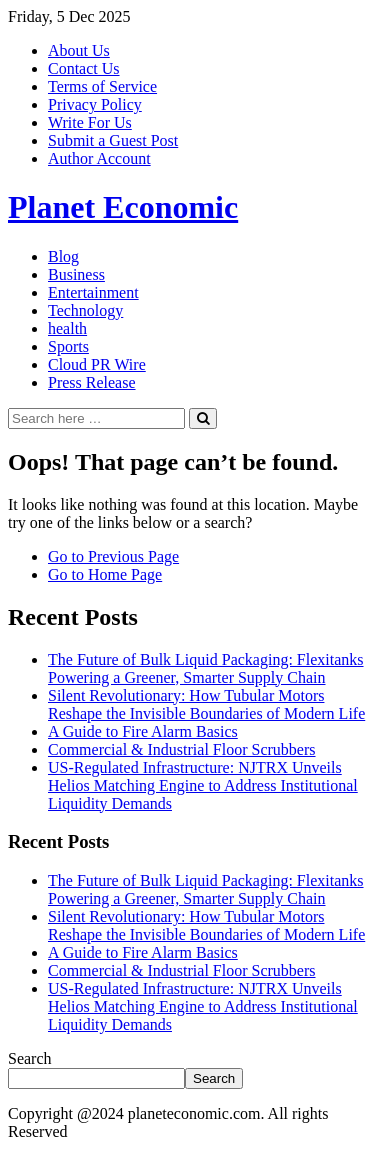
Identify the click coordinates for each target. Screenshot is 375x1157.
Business (76, 274)
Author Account (99, 158)
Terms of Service (102, 86)
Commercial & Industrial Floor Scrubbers (182, 749)
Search (30, 1058)
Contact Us (84, 68)
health (67, 328)
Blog (63, 256)
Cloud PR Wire (97, 364)
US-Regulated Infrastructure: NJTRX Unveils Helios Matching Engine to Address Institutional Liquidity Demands (203, 785)
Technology (85, 310)
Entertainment (93, 292)
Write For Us (90, 122)
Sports (68, 346)
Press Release (92, 382)
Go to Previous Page (113, 556)
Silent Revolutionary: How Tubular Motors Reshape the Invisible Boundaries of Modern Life (206, 704)
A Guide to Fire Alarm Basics (143, 731)
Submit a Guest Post (113, 140)
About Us (79, 50)
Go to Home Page (105, 574)
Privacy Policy (95, 104)
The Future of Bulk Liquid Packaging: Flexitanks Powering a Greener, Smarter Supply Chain (206, 668)
